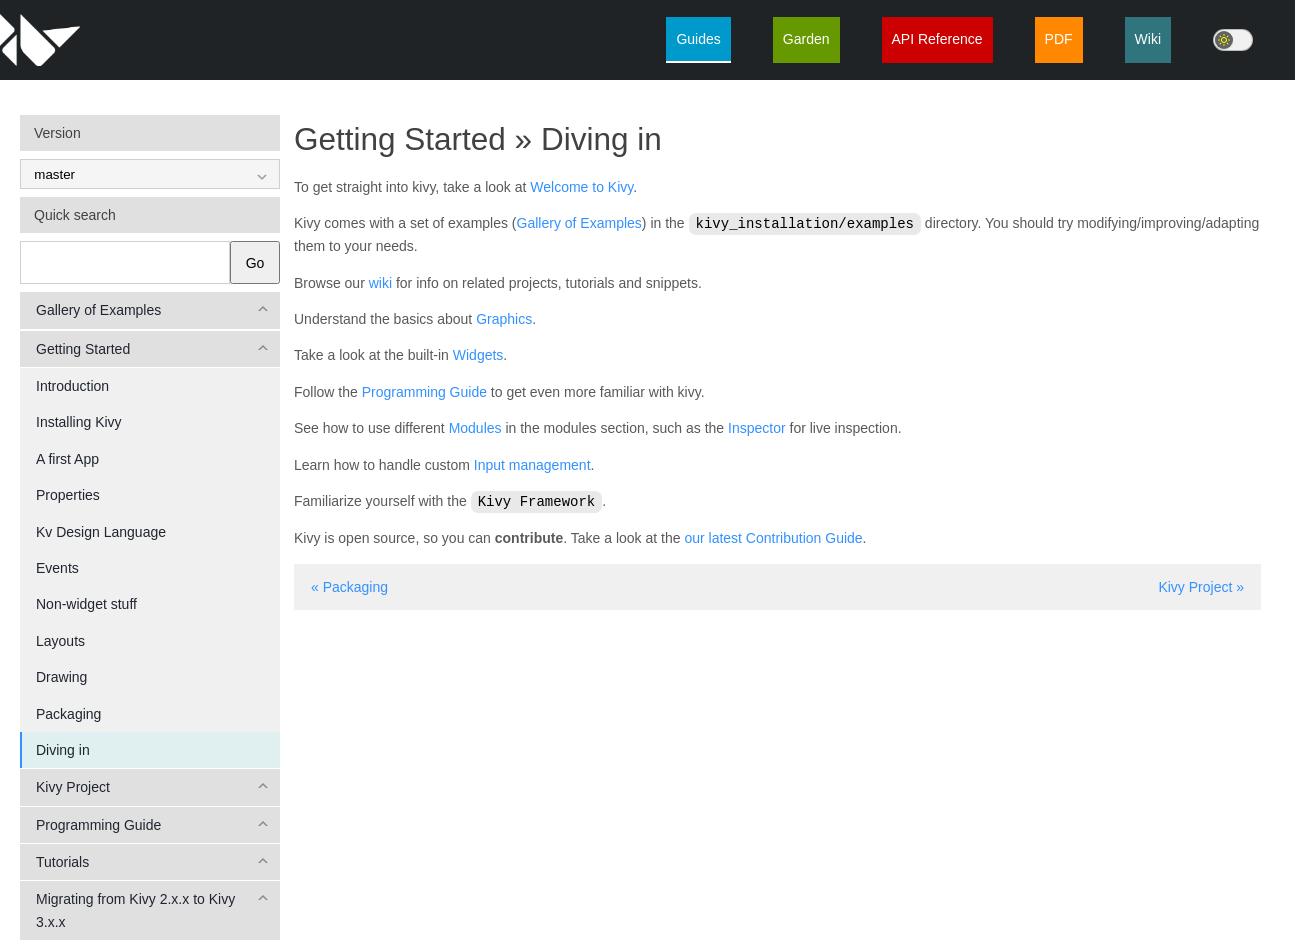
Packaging (68, 714)
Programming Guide (98, 825)
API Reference (937, 39)
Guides (698, 39)
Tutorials (62, 862)
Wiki (1148, 39)
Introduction (72, 386)
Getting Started (83, 349)
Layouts (60, 641)
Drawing (61, 677)
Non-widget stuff (86, 604)
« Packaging (349, 585)
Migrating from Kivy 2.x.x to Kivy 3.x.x (135, 910)
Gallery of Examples (98, 310)
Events (57, 568)
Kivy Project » (1201, 585)
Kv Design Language (101, 532)
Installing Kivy (79, 422)
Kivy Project (73, 787)
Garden (806, 39)
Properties (68, 495)
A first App (67, 459)
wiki (380, 282)
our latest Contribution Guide (773, 536)
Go (255, 263)
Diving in (63, 750)
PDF (1059, 39)
